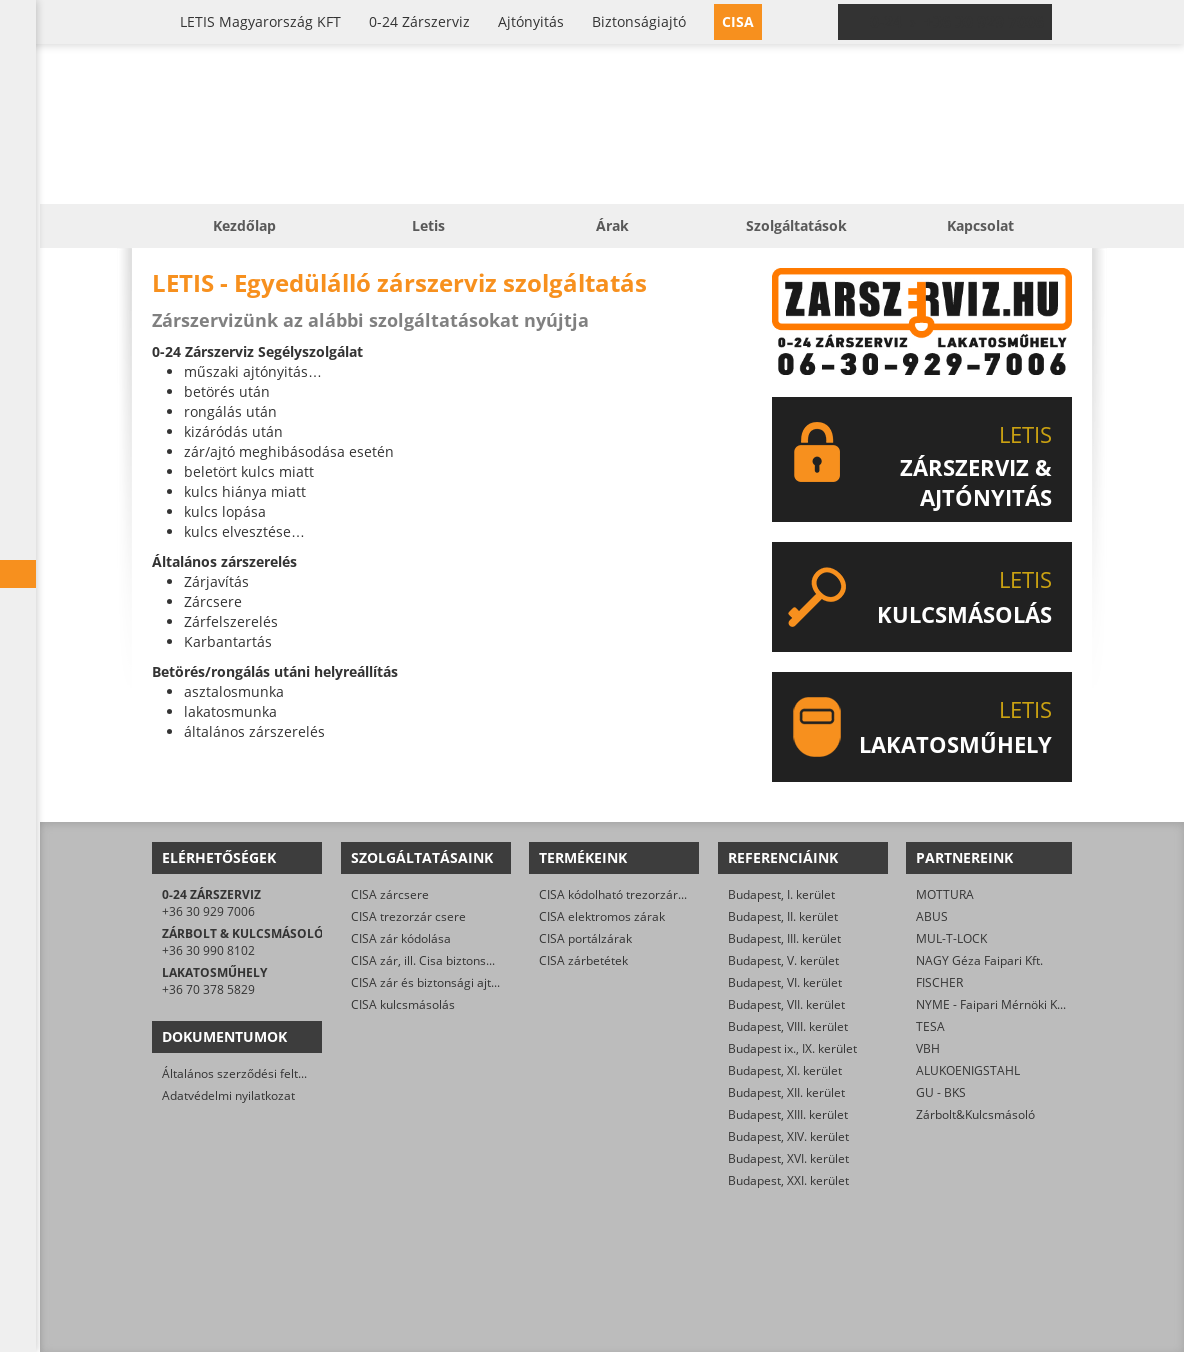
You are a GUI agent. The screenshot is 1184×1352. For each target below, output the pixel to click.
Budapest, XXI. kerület (788, 1180)
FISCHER (939, 982)
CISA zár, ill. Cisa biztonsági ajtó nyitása (460, 960)
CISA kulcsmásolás (403, 1004)
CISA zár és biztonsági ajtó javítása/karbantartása (489, 982)
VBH (928, 1048)
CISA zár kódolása (401, 938)
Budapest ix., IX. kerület (792, 1048)
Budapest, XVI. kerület (788, 1158)
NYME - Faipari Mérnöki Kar (992, 1004)
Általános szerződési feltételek (247, 1073)
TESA (930, 1026)
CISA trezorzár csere (408, 916)
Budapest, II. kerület (783, 916)
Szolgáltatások (796, 225)
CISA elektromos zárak (602, 916)
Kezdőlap (244, 225)
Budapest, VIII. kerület (788, 1026)
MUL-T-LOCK (951, 938)
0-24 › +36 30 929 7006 (957, 22)
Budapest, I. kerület (781, 894)
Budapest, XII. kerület (786, 1092)
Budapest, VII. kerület (786, 1004)
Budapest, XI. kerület (785, 1070)
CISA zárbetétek (583, 960)
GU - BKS (941, 1092)
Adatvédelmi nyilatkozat (228, 1095)
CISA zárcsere (390, 894)
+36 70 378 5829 (208, 989)
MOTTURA (945, 894)
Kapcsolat (980, 225)
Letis (428, 225)
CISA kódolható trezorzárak (615, 894)
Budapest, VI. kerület (785, 982)
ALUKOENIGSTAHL (968, 1070)
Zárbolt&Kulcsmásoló (975, 1114)
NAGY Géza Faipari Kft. (979, 960)
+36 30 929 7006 (208, 911)
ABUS (932, 916)
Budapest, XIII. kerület (788, 1114)
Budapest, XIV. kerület (788, 1136)
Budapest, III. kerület (784, 938)
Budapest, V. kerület (783, 960)
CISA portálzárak (585, 938)
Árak (612, 225)
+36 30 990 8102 (208, 950)
